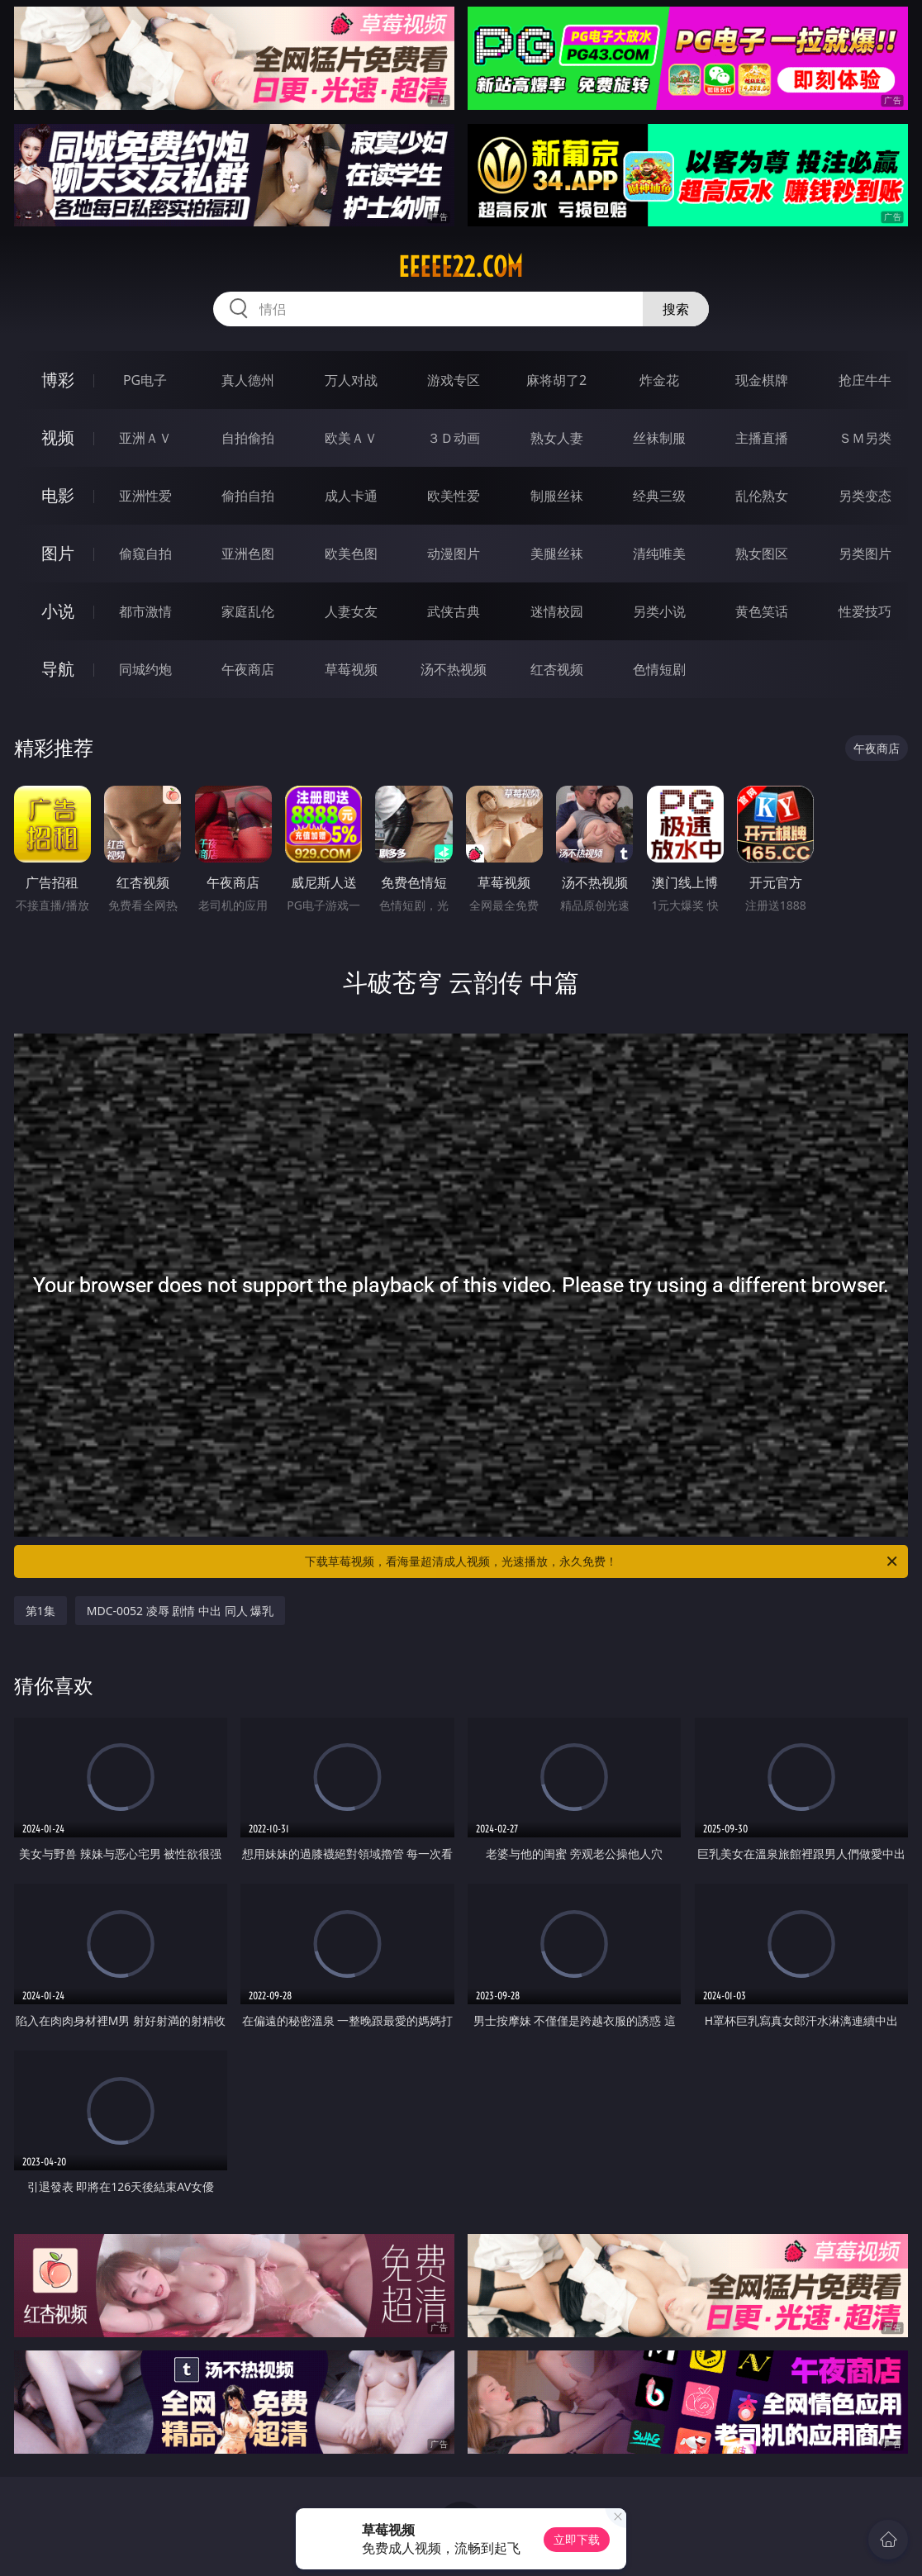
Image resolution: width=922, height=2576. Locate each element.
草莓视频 (351, 669)
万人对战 (351, 380)
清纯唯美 (659, 553)
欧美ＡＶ (351, 438)
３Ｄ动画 (453, 438)
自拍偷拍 (247, 438)
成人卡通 (351, 496)
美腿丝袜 (556, 553)
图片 (57, 553)
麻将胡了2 (556, 380)
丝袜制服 (659, 438)
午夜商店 (247, 669)
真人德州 (247, 380)
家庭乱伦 (247, 611)
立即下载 (577, 2539)
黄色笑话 (761, 611)
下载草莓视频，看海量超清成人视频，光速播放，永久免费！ (602, 1561)
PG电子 (145, 380)
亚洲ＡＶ (145, 438)
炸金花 (659, 380)
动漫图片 (453, 553)
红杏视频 (556, 669)
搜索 (676, 309)
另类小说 (659, 611)
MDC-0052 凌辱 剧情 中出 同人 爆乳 (180, 1610)
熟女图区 (761, 553)
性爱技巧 (865, 611)
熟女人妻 (556, 438)
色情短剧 (659, 669)
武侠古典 (453, 611)
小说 (57, 611)
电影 (57, 495)
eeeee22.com (460, 266)
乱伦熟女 (761, 496)
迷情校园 (556, 611)
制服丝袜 (556, 496)
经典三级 (659, 496)
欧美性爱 (453, 496)
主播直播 (761, 438)
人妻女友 (351, 611)
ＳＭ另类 (865, 438)
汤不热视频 (454, 669)
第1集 (40, 1610)
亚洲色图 (247, 553)
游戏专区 (453, 380)
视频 (57, 437)
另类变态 (865, 496)
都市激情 (145, 611)
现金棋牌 (761, 380)
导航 (57, 669)
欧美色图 (351, 553)
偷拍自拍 (247, 496)
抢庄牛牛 (865, 380)
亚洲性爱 (145, 496)
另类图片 (865, 553)
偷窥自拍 (145, 553)
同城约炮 (145, 669)
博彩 (57, 379)
